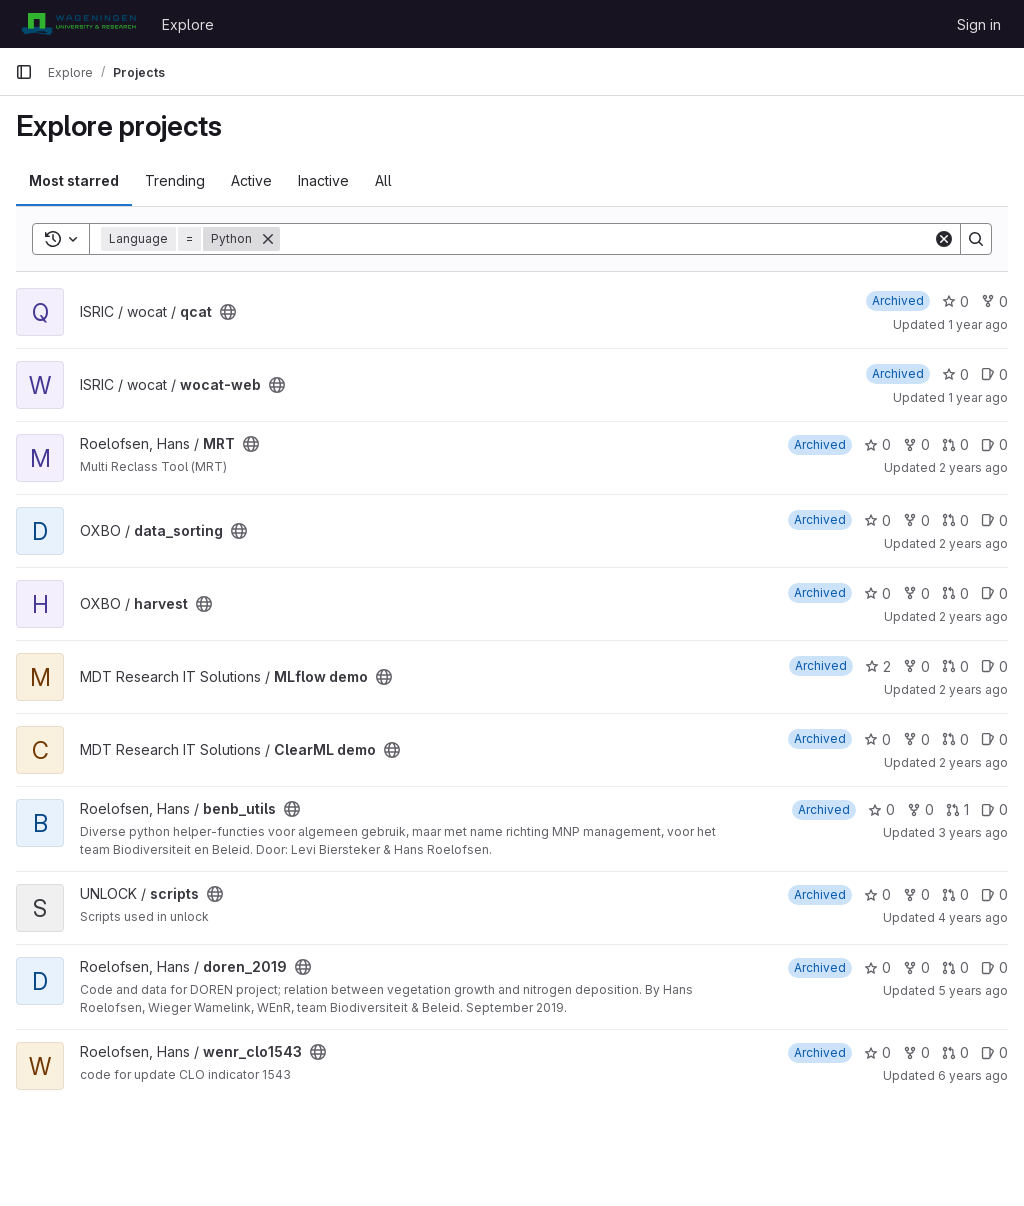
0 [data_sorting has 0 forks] (916, 520)
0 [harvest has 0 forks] (916, 593)
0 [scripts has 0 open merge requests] (955, 894)
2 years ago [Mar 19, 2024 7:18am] (973, 467)
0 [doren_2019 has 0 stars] (877, 967)
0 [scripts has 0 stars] (877, 894)
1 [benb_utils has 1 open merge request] (957, 809)
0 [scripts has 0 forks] (916, 894)
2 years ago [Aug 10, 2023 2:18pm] (973, 689)
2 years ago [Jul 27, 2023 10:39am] (973, 762)
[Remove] (268, 239)
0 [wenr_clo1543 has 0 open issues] (994, 1052)
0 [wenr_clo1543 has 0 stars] (877, 1052)
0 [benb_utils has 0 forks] (920, 809)
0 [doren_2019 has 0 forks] (916, 967)
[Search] (606, 239)
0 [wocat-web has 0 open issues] (994, 374)
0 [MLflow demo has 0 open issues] (994, 666)
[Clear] (944, 239)
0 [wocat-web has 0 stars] (955, 374)
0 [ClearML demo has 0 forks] (916, 739)
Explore (188, 24)
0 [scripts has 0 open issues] (994, 894)
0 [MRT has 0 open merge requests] (955, 444)
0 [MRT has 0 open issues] (994, 444)
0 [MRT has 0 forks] (916, 444)
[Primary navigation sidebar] (24, 72)
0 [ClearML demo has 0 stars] (877, 739)
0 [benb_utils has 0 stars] (881, 809)
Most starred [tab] (74, 180)
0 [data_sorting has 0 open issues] (994, 520)
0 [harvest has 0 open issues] (994, 593)
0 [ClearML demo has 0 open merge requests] (955, 739)
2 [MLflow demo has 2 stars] (878, 666)
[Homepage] (78, 24)
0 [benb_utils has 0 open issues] (994, 809)
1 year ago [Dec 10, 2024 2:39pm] (978, 324)
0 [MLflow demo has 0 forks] (916, 666)
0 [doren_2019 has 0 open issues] (994, 967)
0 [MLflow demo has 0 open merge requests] (955, 666)
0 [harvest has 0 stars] (877, 593)
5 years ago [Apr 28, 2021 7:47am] (973, 990)
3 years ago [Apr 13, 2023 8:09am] (973, 832)
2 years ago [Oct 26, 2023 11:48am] (973, 543)
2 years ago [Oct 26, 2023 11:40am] (973, 616)
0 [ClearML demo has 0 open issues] (994, 739)
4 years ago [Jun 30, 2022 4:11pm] (973, 917)
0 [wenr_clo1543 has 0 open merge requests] (955, 1052)
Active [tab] (251, 180)
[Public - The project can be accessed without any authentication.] (228, 312)
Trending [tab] (175, 180)
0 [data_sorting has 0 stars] (877, 520)
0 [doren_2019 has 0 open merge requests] (955, 967)
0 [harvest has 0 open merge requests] (955, 593)
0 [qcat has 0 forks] (994, 301)
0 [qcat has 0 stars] (955, 301)
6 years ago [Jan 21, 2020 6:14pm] (973, 1075)
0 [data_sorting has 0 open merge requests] (955, 520)
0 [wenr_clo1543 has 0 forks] (916, 1052)
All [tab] (383, 180)
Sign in (979, 24)
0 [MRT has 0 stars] (877, 444)
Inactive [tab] (323, 180)
